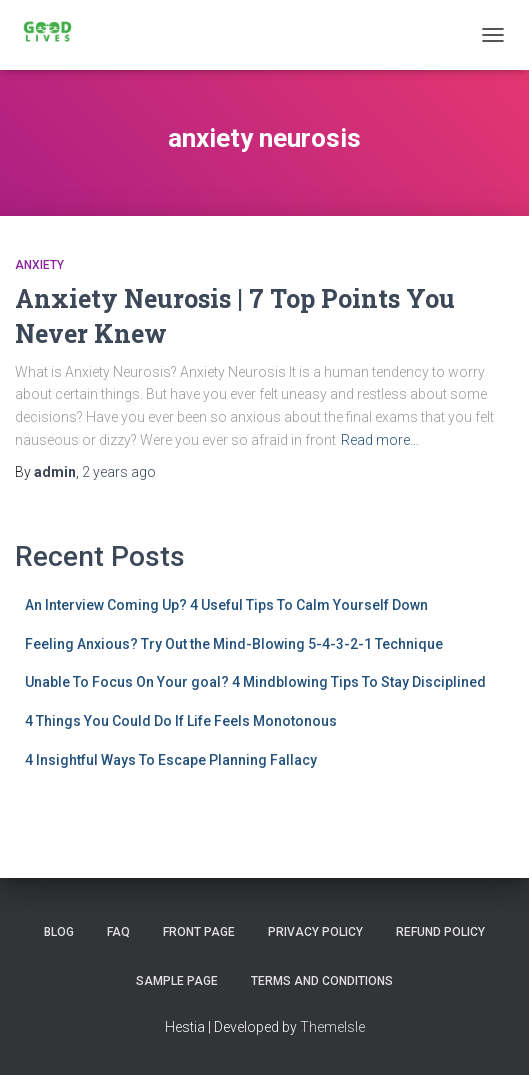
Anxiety (39, 265)
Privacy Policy (315, 932)
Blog (59, 932)
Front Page (199, 932)
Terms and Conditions (322, 981)
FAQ (118, 932)
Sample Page (177, 981)
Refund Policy (440, 932)
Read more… (380, 440)
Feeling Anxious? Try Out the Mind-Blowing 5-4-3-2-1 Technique (234, 644)
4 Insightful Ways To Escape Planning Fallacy (171, 760)
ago (119, 472)
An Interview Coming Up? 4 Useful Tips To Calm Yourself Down (226, 605)
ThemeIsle (332, 1027)
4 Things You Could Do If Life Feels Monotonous (181, 721)
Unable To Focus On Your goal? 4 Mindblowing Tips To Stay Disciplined (255, 682)
